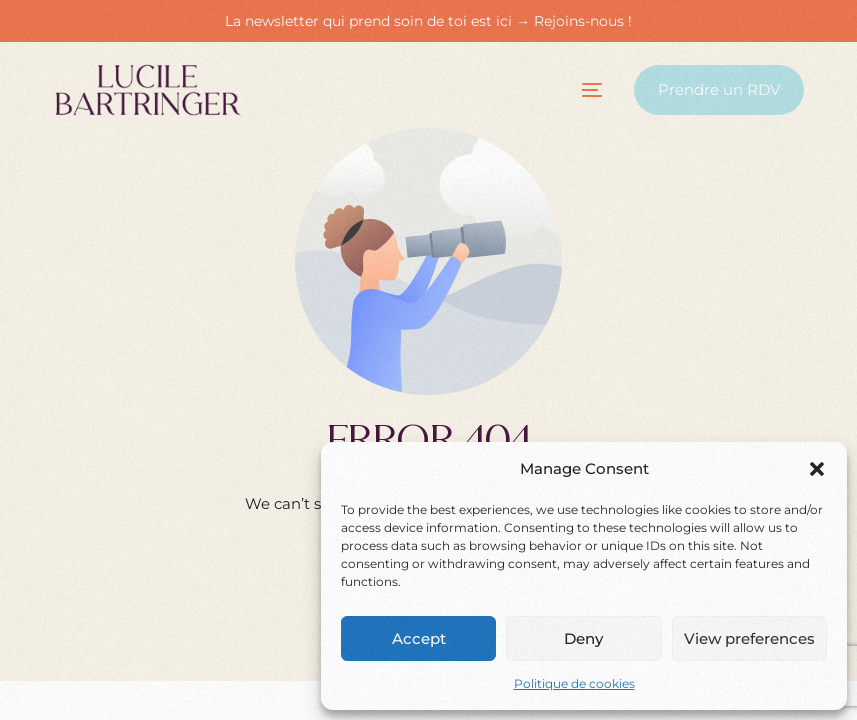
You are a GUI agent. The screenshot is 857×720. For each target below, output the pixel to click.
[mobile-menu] (574, 90)
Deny (583, 638)
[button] (817, 469)
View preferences (749, 638)
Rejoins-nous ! (583, 21)
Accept (419, 638)
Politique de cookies (574, 683)
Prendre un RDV (719, 89)
